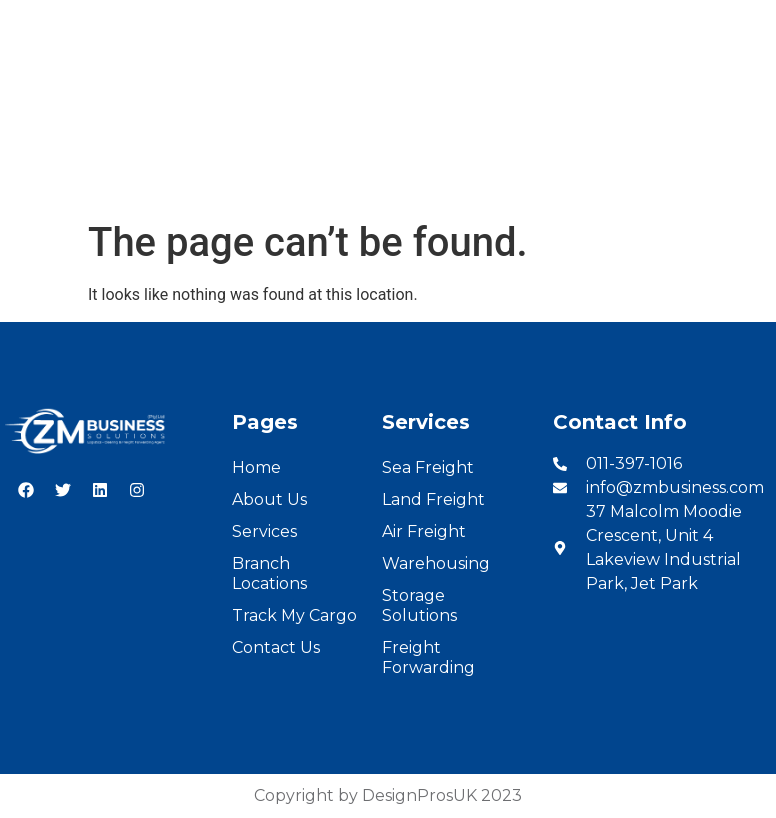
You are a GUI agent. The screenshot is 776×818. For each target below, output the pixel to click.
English (665, 21)
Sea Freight (428, 467)
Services (263, 177)
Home (87, 177)
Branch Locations (387, 177)
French (737, 21)
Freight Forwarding (428, 657)
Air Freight (424, 531)
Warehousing (436, 563)
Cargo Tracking (540, 177)
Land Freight (433, 499)
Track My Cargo (294, 615)
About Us (171, 177)
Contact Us (668, 177)
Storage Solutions (419, 605)
